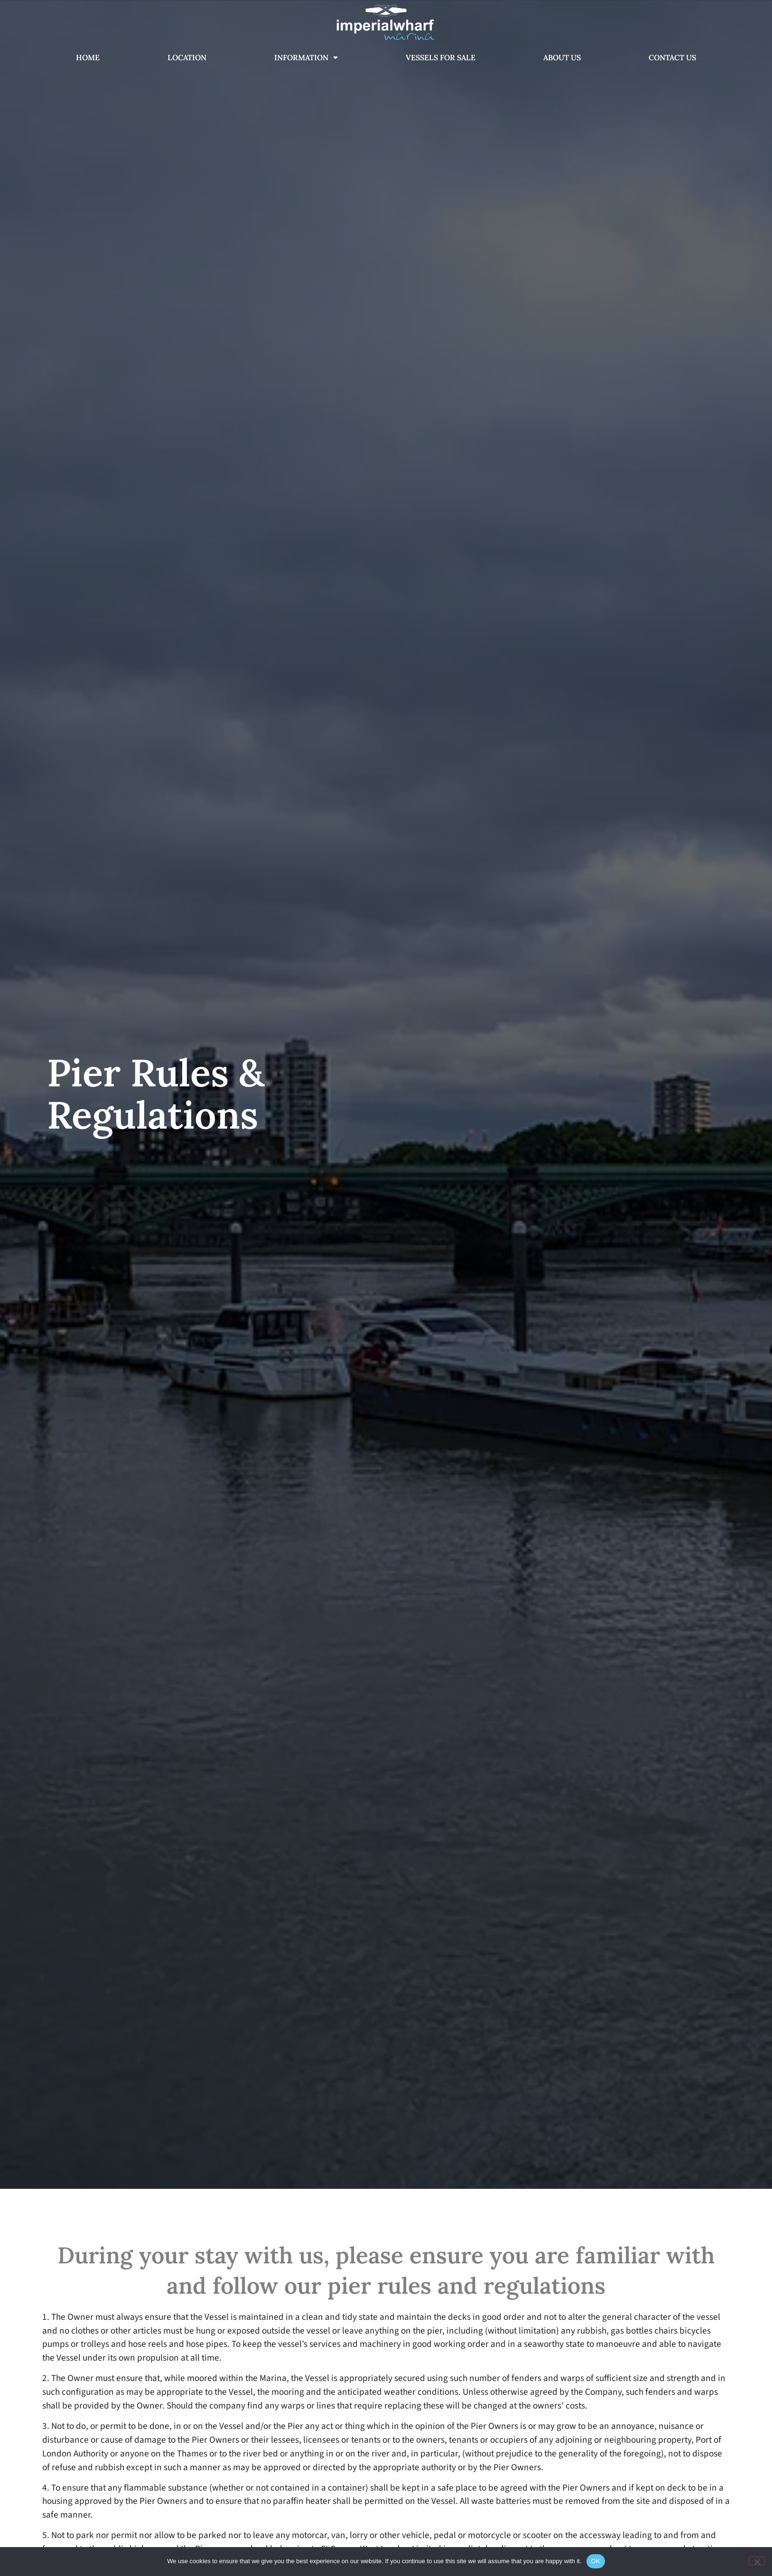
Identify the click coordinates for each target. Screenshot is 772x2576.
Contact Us (672, 57)
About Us (562, 57)
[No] (757, 2561)
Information (306, 57)
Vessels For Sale (440, 57)
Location (186, 57)
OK (595, 2561)
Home (88, 57)
